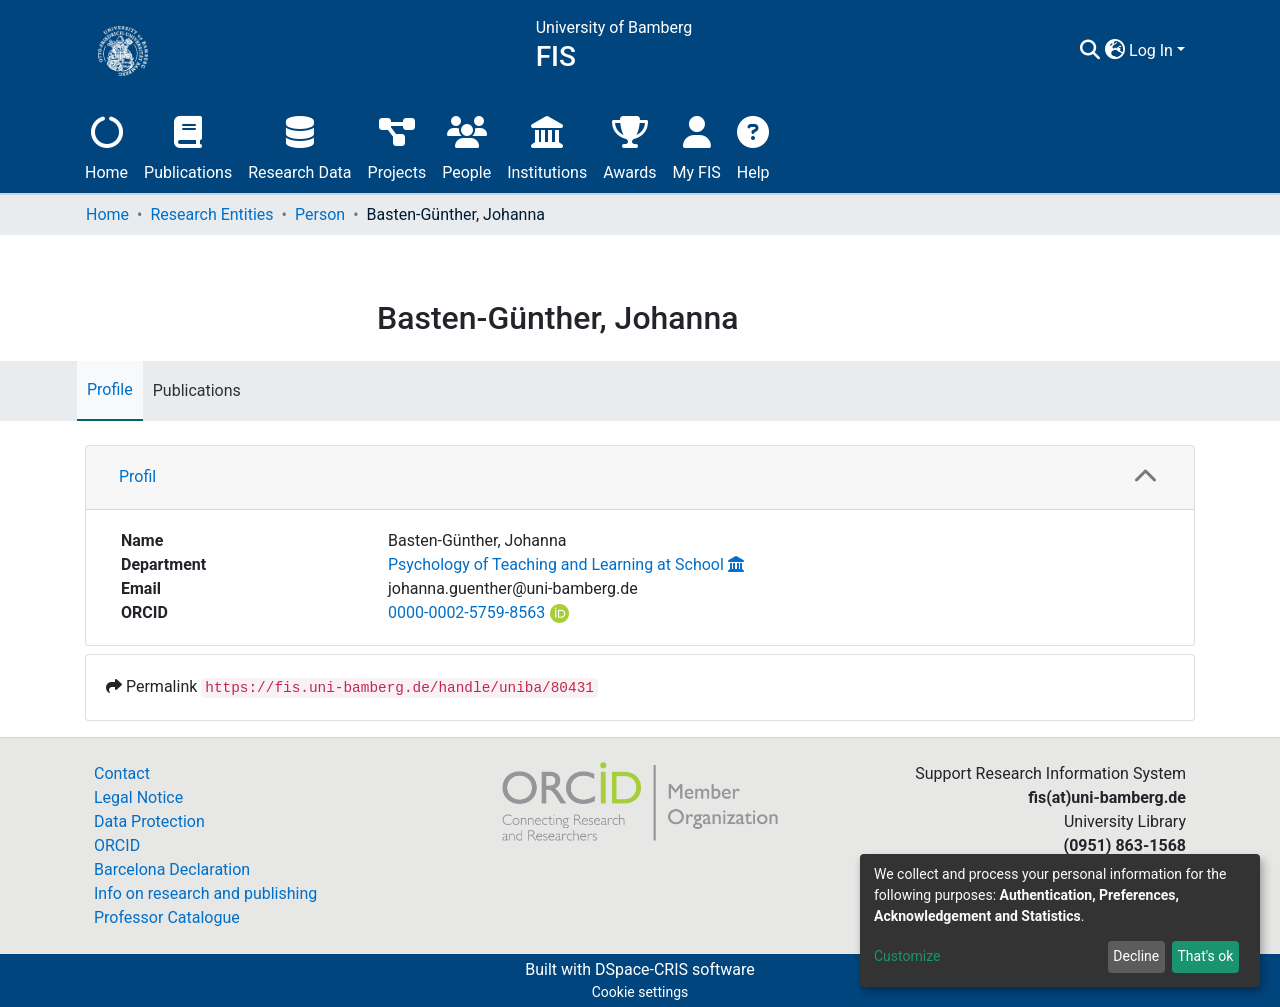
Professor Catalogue (167, 917)
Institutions (547, 145)
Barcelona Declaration (172, 869)
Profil (137, 476)
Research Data (299, 145)
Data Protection (149, 821)
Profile (110, 389)
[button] (1114, 51)
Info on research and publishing (205, 893)
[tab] (640, 478)
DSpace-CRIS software (675, 969)
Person (320, 214)
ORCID (117, 845)
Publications (188, 145)
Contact (122, 773)
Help (753, 145)
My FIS (697, 145)
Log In (1151, 50)
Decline (1136, 956)
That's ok (1205, 956)
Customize (907, 956)
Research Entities (211, 214)
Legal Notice (138, 797)
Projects (397, 145)
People (466, 145)
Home (106, 145)
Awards (629, 145)
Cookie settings (640, 992)
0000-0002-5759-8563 (466, 612)
